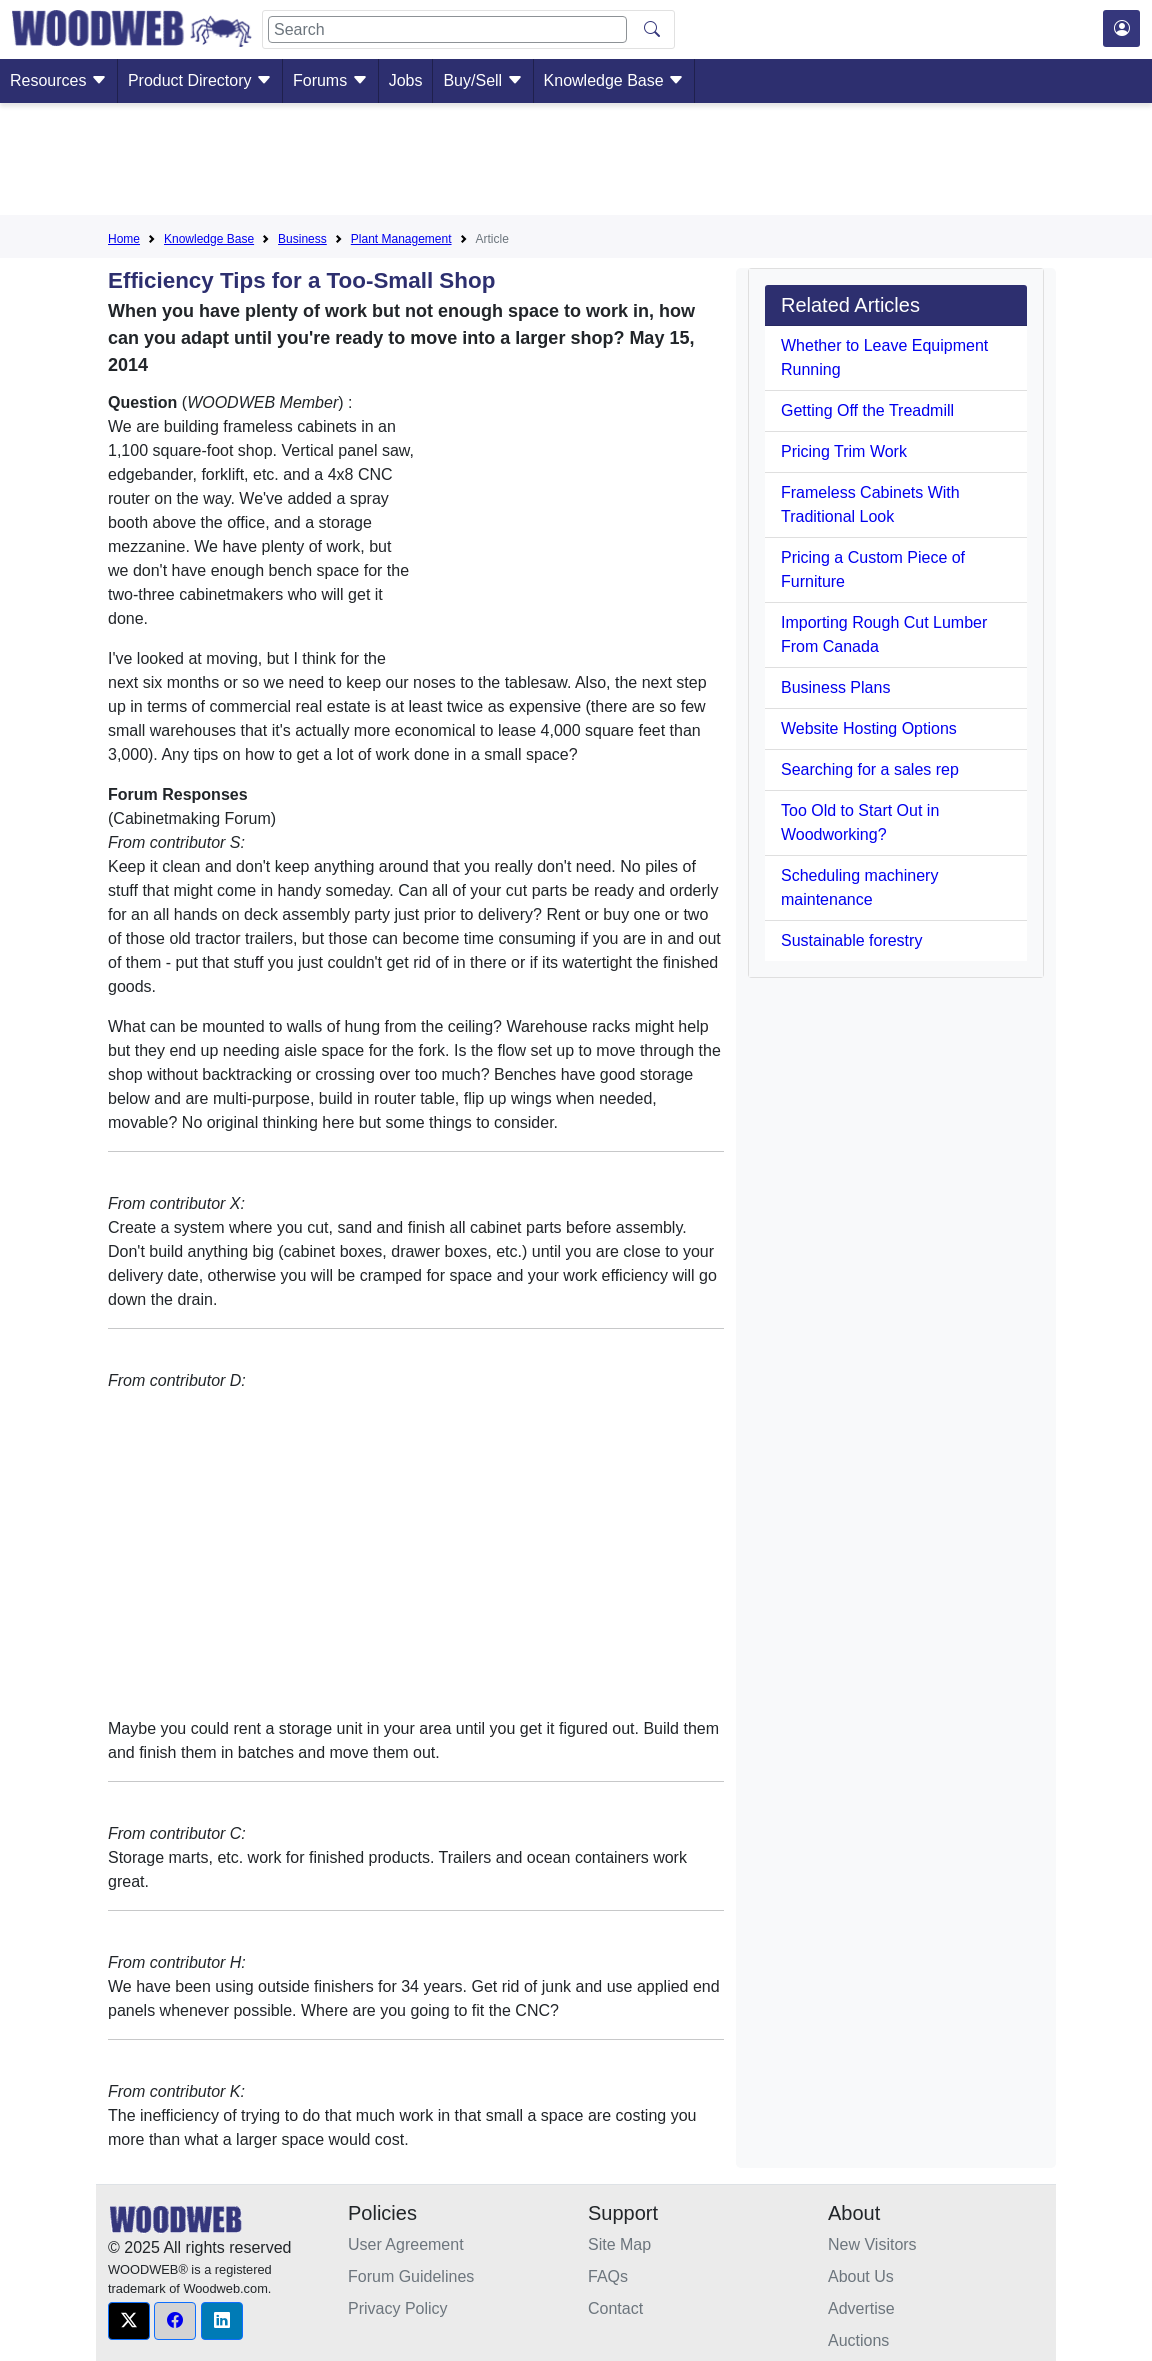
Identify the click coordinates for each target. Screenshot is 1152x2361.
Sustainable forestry (851, 940)
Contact (615, 2308)
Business (302, 239)
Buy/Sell (482, 80)
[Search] (447, 29)
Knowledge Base (614, 80)
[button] (129, 2321)
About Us (861, 2276)
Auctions (858, 2340)
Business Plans (835, 687)
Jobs (406, 80)
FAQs (608, 2276)
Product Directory (200, 80)
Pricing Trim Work (844, 451)
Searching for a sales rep (870, 769)
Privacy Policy (398, 2308)
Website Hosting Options (869, 728)
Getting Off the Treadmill (867, 410)
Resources (58, 80)
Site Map (619, 2244)
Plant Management (401, 239)
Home (124, 239)
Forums (330, 80)
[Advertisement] (576, 163)
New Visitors (872, 2244)
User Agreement (406, 2244)
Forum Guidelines (411, 2276)
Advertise (861, 2308)
